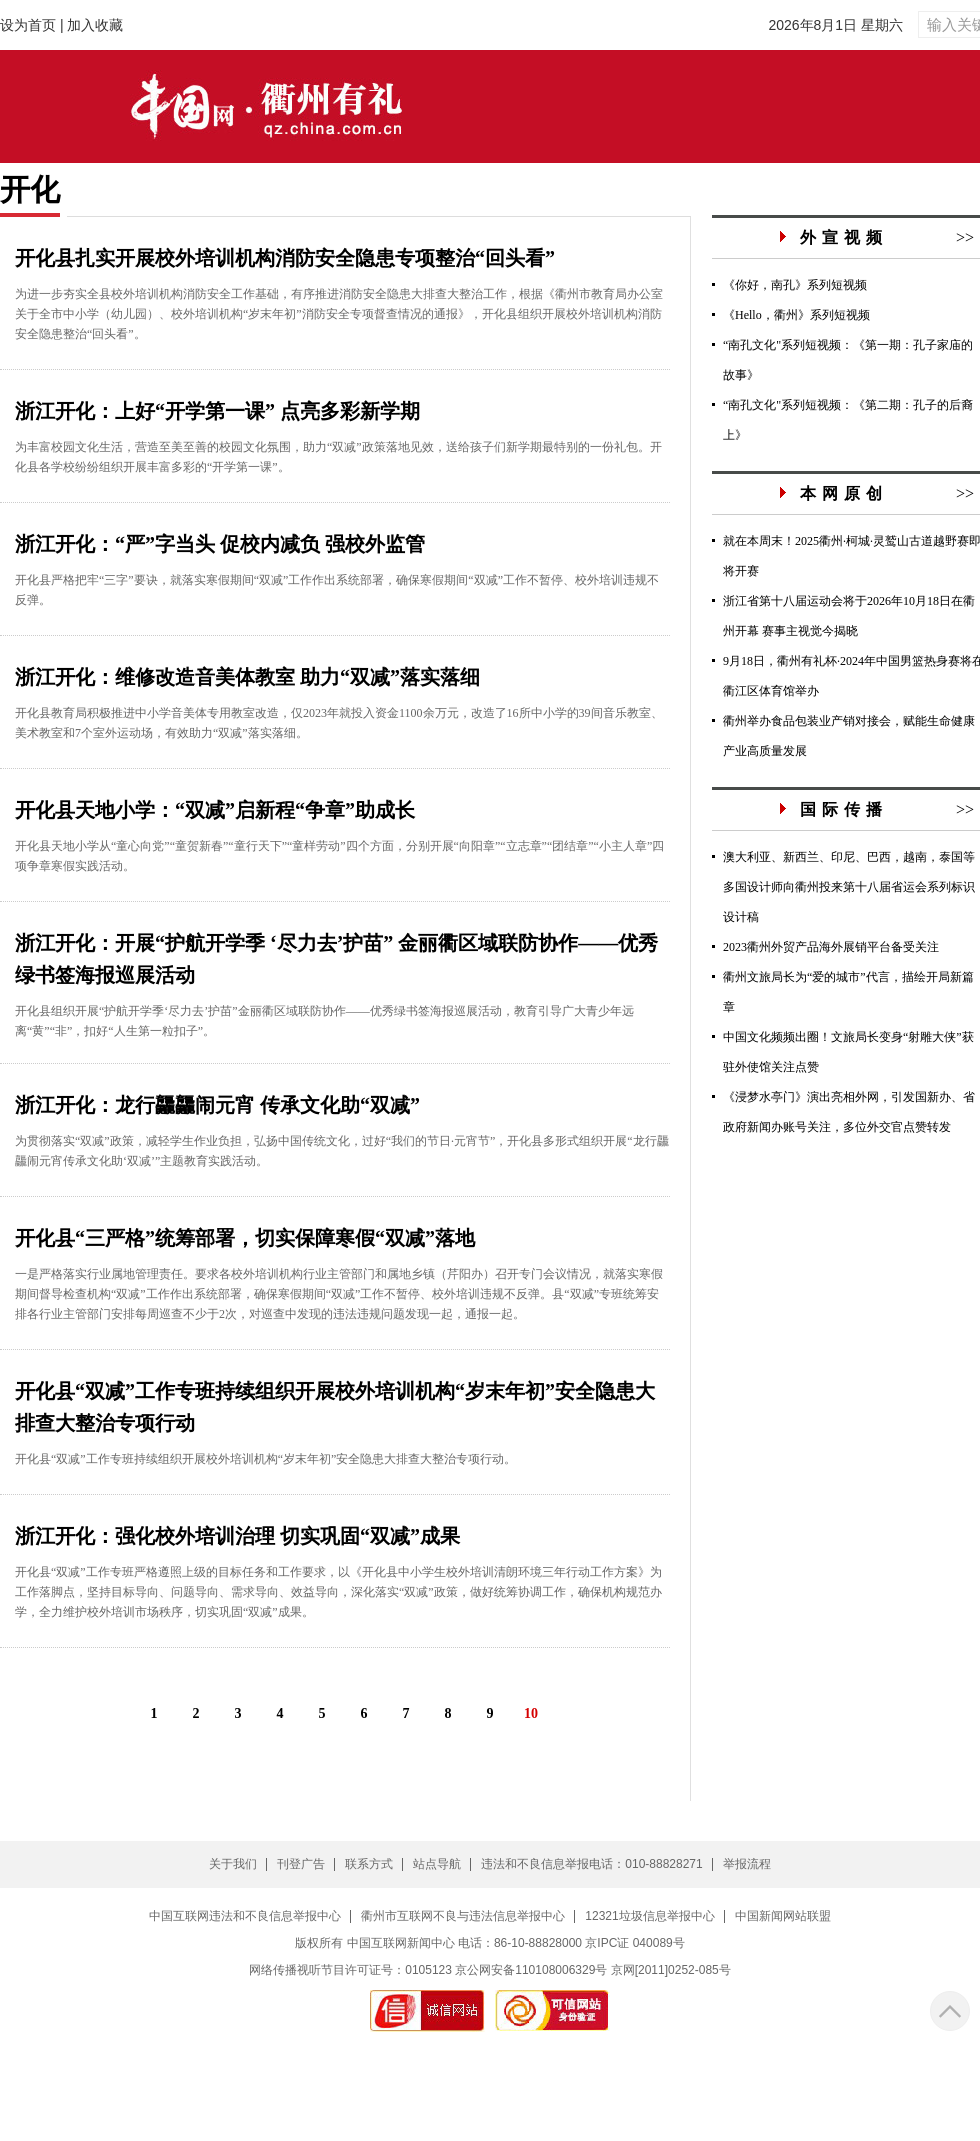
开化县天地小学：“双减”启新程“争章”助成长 (215, 810)
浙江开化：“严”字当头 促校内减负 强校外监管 (220, 544)
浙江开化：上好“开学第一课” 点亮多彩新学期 (217, 411)
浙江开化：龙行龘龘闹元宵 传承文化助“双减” (217, 1105)
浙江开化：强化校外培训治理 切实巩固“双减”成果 (237, 1536)
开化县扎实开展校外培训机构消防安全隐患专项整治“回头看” (285, 258)
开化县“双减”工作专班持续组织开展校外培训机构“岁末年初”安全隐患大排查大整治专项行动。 (265, 1459)
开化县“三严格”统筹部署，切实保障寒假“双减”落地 (245, 1238)
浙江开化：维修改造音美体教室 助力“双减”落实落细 (247, 677)
